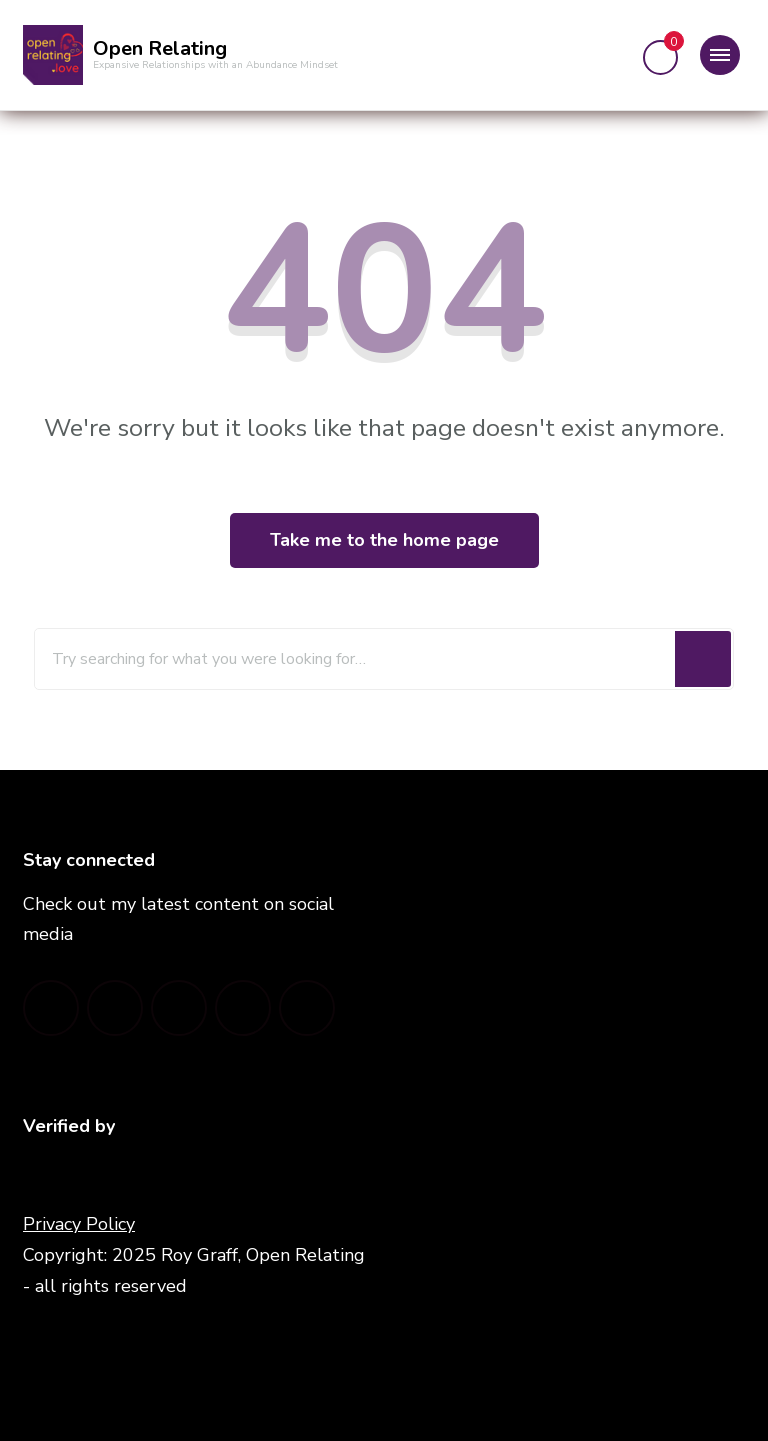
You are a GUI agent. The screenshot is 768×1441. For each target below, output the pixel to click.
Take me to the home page (384, 540)
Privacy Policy (79, 1224)
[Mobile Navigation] (720, 55)
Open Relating (160, 48)
